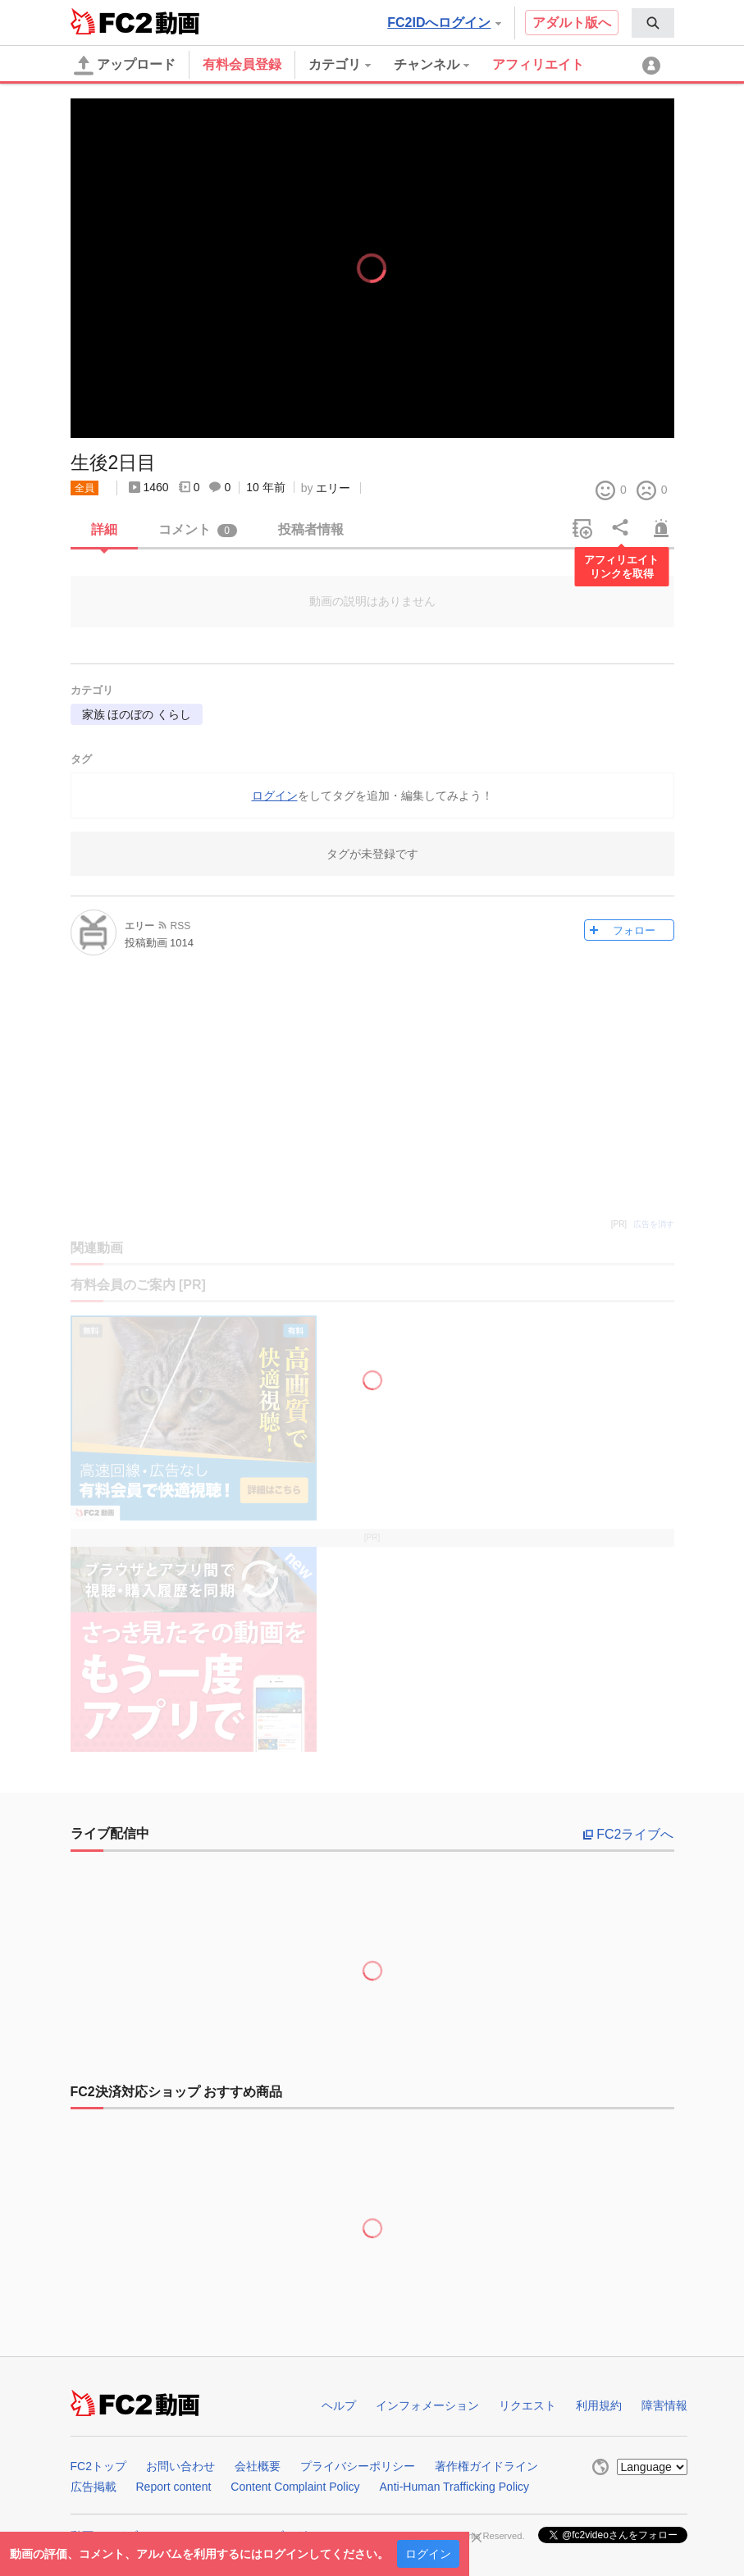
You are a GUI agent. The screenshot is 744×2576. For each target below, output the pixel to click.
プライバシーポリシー (357, 2466)
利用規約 (599, 2405)
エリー (333, 488)
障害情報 (664, 2405)
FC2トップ (98, 2466)
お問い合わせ (180, 2466)
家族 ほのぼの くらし (137, 714)
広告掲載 (93, 2486)
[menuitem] (653, 23)
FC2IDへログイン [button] (443, 23)
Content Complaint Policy (295, 2486)
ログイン (428, 2553)
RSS (181, 926)
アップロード (125, 65)
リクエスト (527, 2405)
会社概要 (258, 2466)
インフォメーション (427, 2405)
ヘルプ (339, 2405)
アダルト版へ (571, 23)
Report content (174, 2486)
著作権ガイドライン (486, 2466)
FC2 (111, 21)
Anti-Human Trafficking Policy (455, 2486)
